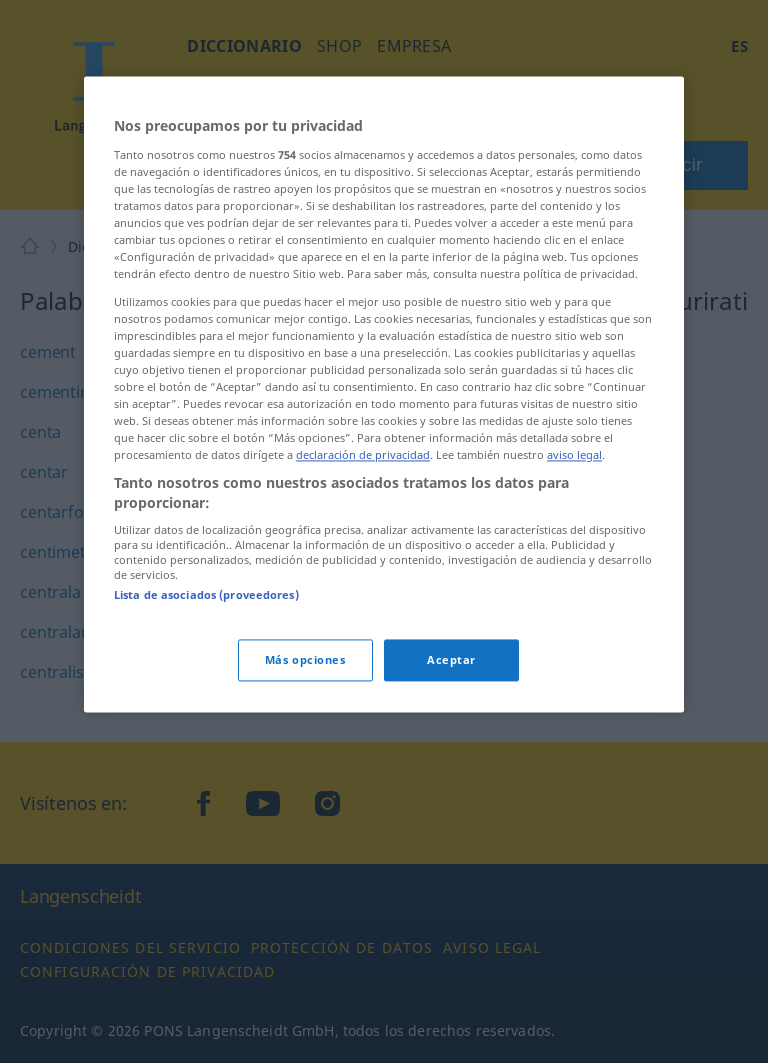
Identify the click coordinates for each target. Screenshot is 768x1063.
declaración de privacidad (363, 455)
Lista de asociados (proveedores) (206, 595)
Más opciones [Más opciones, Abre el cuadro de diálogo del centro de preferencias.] (305, 659)
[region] (384, 394)
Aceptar (451, 659)
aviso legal (574, 455)
